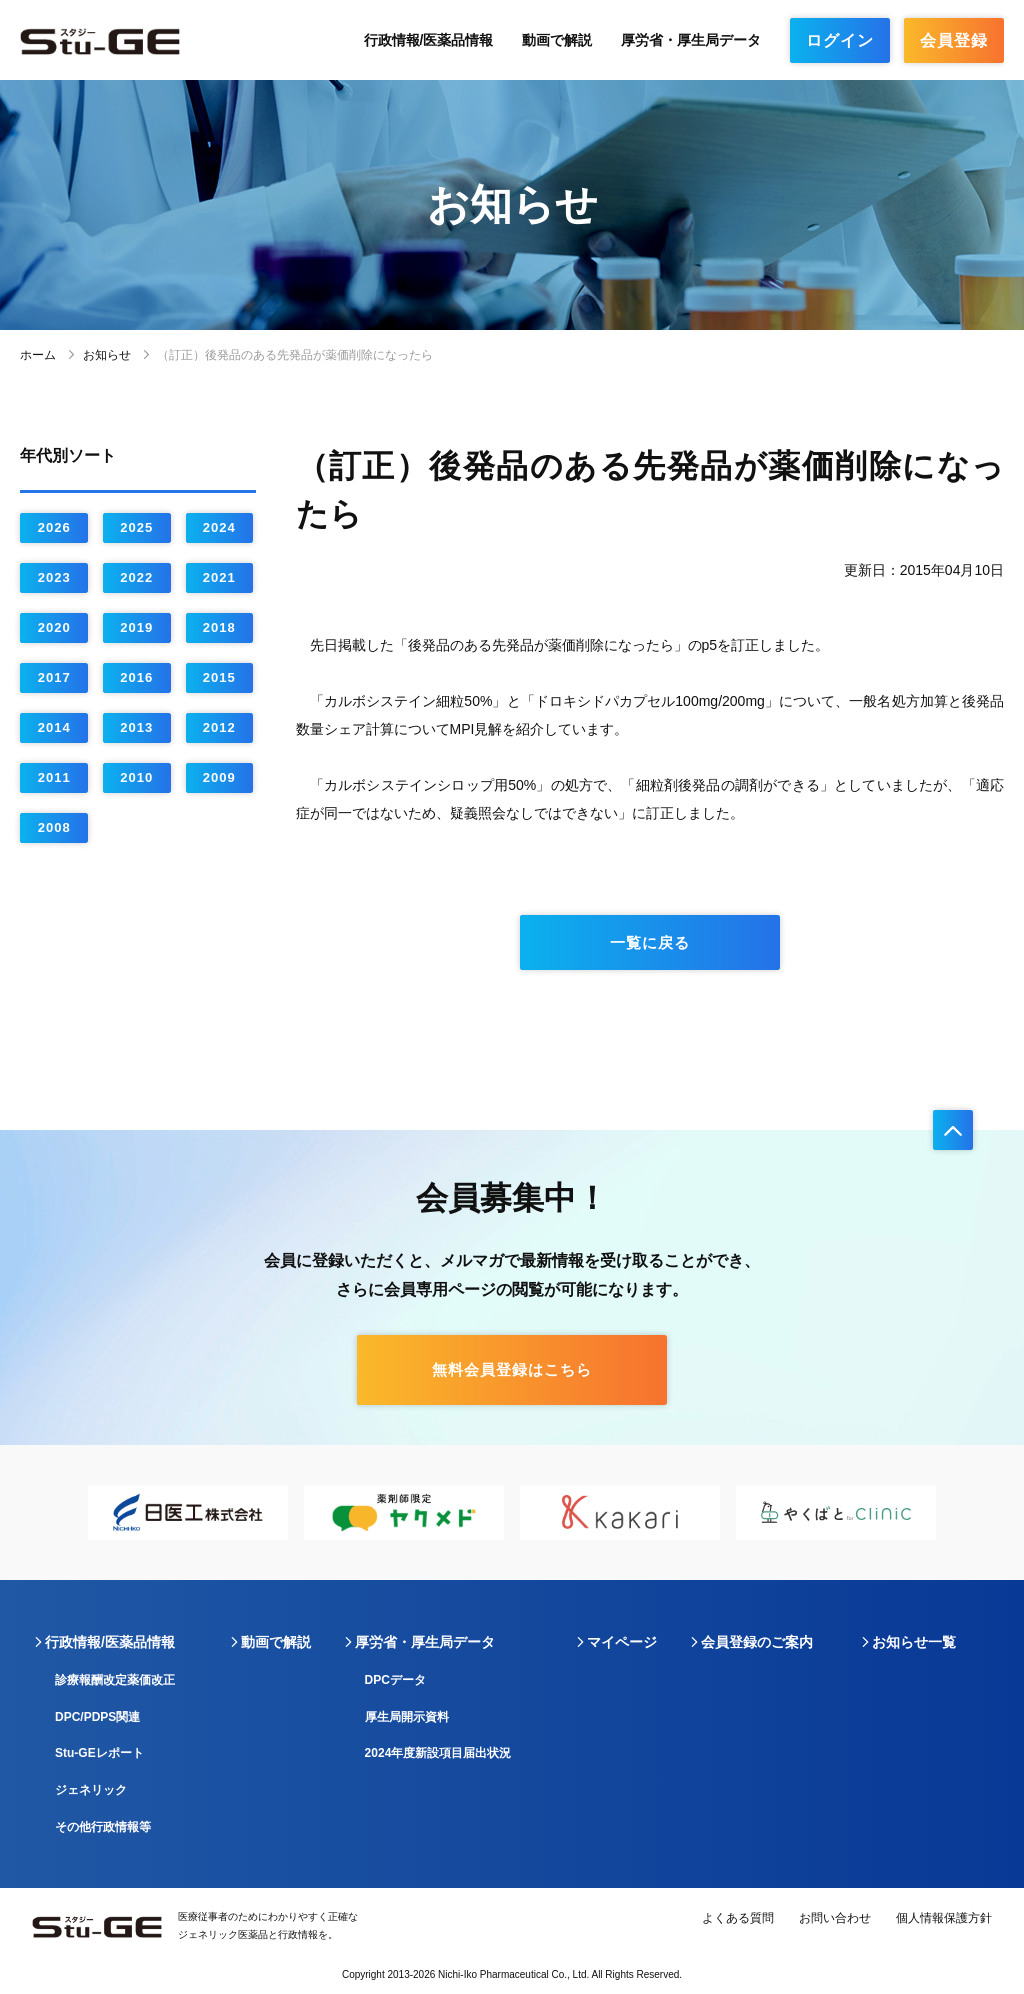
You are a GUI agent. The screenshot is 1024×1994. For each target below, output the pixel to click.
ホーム (38, 355)
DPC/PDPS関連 (97, 1717)
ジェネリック (91, 1790)
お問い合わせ (835, 1918)
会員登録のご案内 (757, 1642)
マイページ (622, 1642)
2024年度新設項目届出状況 (438, 1753)
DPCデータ (395, 1680)
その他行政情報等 (103, 1827)
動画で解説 (557, 40)
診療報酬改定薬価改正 (115, 1680)
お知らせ (107, 355)
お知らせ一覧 (914, 1642)
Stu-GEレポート (99, 1753)
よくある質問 (738, 1918)
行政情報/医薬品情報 (429, 40)
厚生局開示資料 (407, 1717)
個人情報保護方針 (944, 1918)
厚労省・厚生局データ (691, 40)
